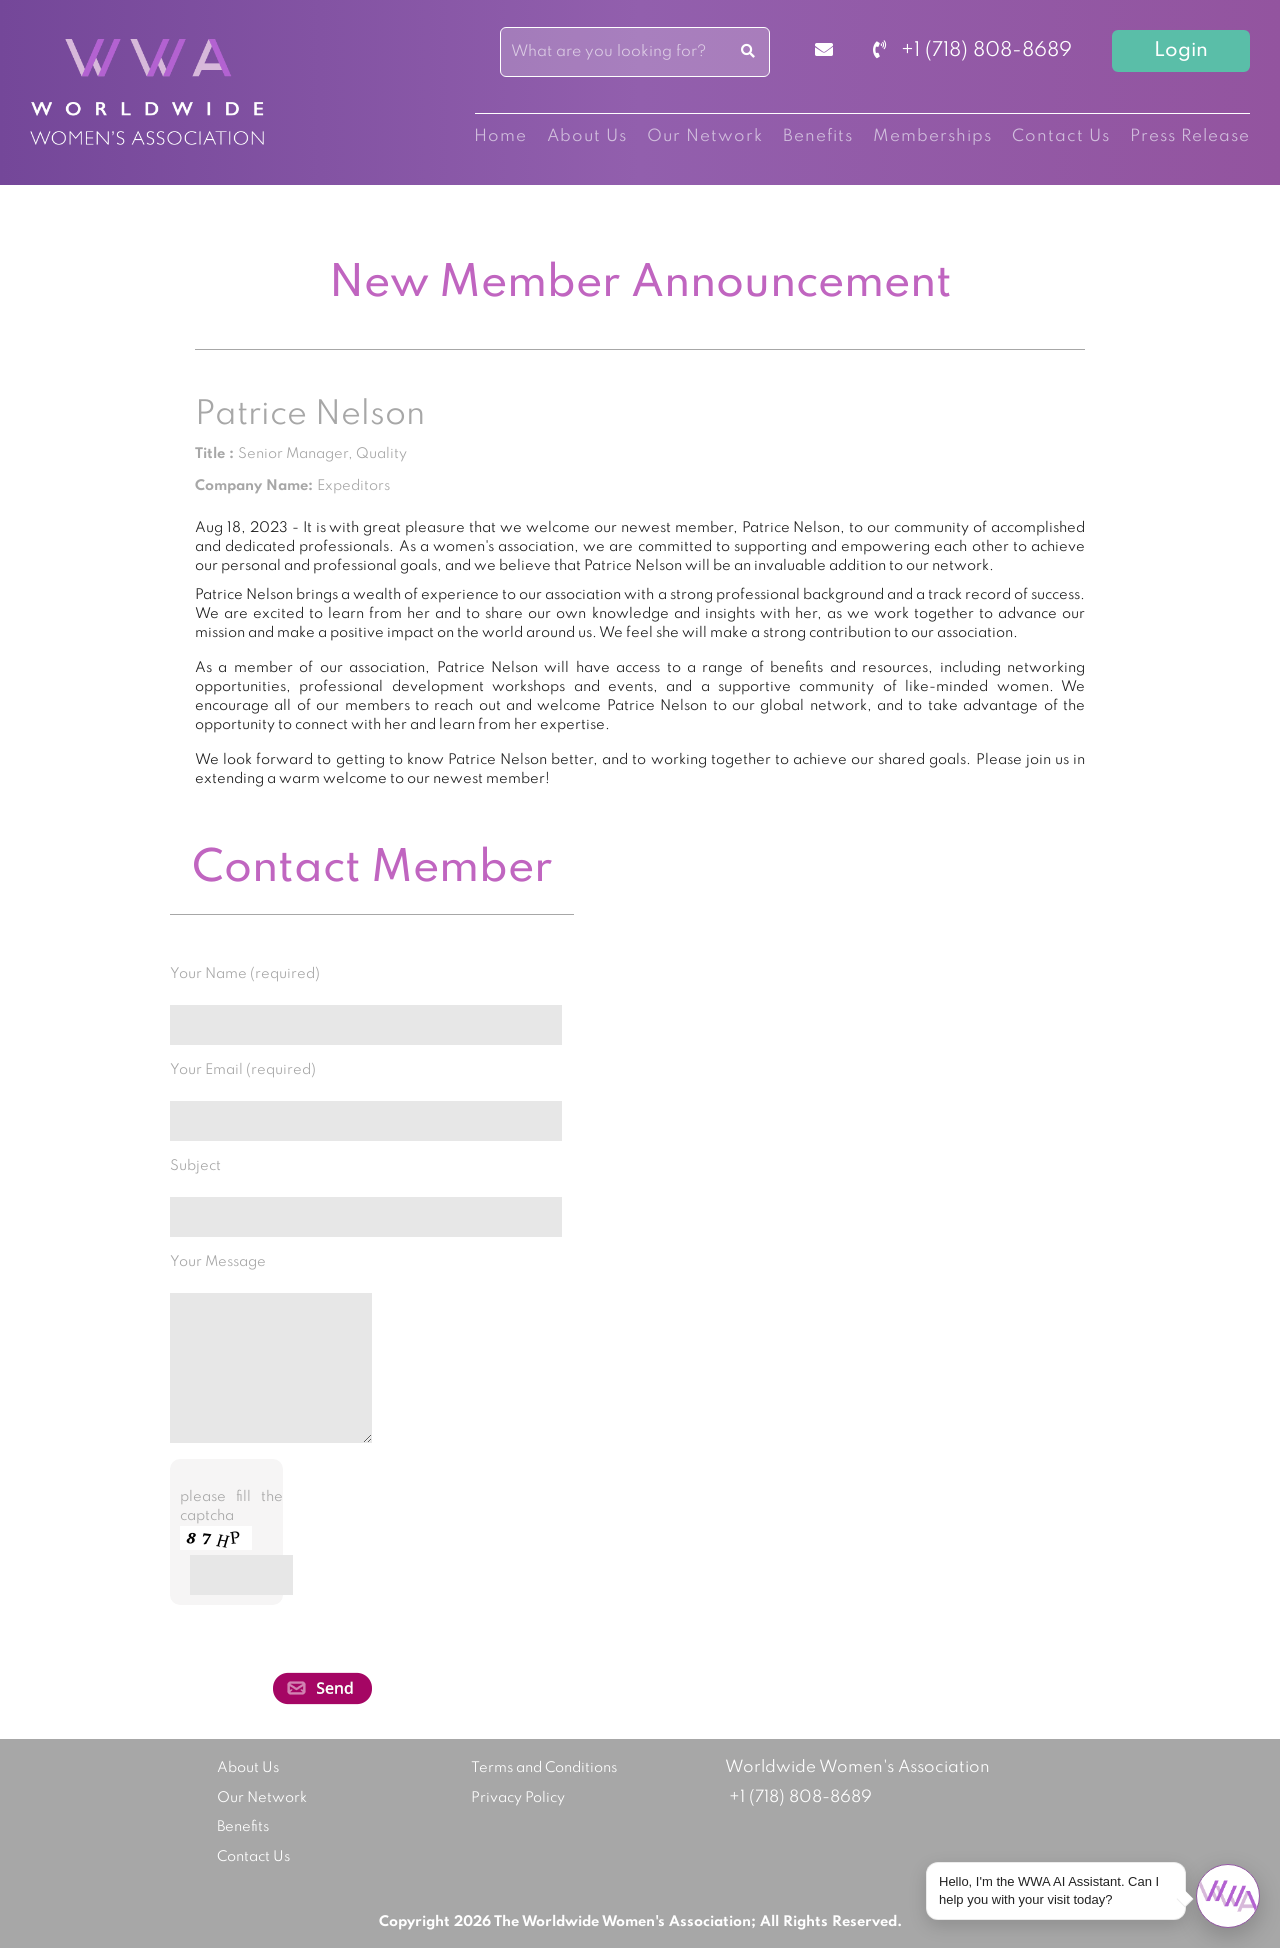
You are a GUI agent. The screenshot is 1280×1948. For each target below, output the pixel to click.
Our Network (705, 136)
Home (500, 136)
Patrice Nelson (310, 415)
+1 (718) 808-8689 (972, 51)
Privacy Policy (518, 1798)
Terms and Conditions (544, 1768)
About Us (587, 136)
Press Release (1190, 136)
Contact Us (1061, 136)
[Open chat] (1228, 1896)
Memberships (932, 136)
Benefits (818, 136)
